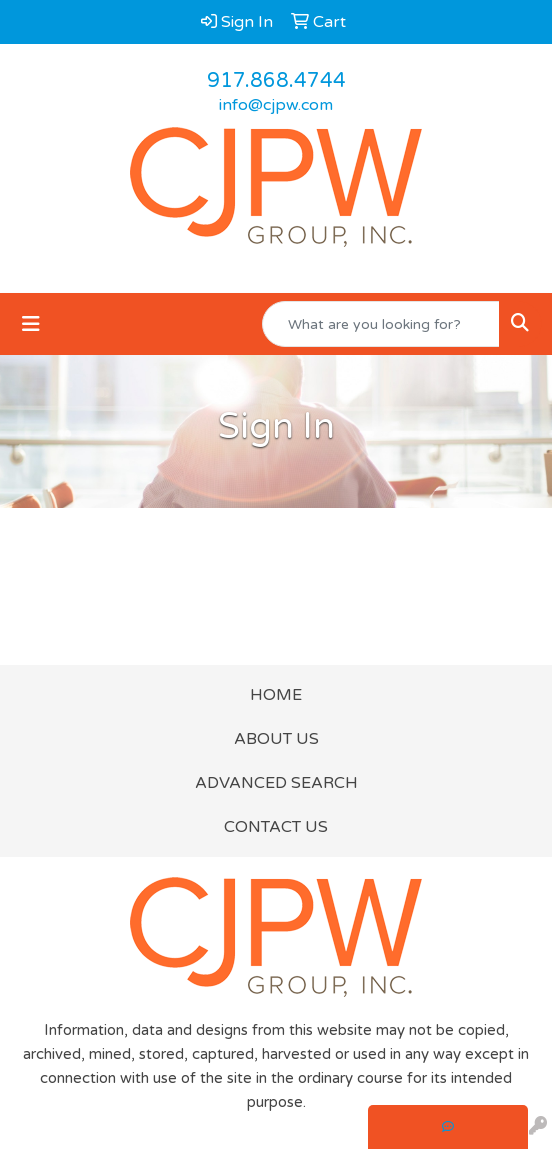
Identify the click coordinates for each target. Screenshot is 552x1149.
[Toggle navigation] (31, 324)
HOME (276, 695)
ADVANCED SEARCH (276, 783)
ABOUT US (276, 739)
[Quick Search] (381, 324)
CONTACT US (276, 827)
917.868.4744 (276, 81)
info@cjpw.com (276, 105)
